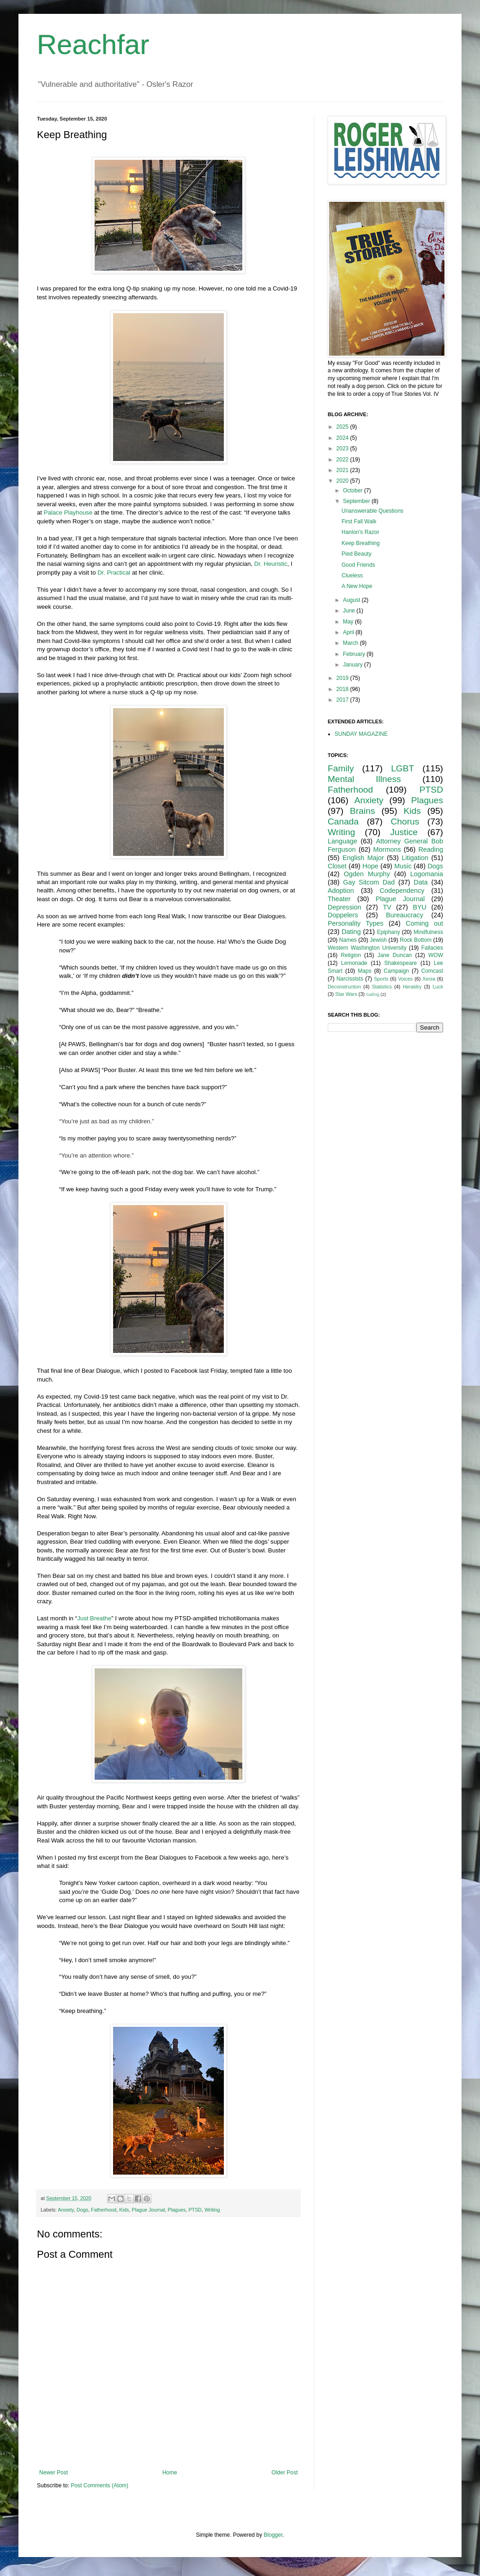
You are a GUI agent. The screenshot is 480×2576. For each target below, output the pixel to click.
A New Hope (357, 586)
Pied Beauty (357, 554)
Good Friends (358, 565)
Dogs (82, 2209)
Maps (364, 971)
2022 (343, 459)
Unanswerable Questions (372, 511)
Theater (339, 899)
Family (341, 768)
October (353, 490)
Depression (344, 907)
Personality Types (356, 923)
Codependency (402, 890)
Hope (370, 866)
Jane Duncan (395, 955)
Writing (212, 2209)
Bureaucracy (404, 915)
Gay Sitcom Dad (369, 882)
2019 (343, 678)
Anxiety (66, 2209)
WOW (435, 955)
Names (348, 940)
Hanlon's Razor (360, 532)
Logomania (426, 874)
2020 (343, 481)
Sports (381, 979)
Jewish (378, 940)
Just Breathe (94, 1618)
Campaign (396, 971)
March (351, 643)
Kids (124, 2209)
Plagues (177, 2209)
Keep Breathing (361, 543)
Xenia (428, 979)
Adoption (341, 890)
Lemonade (354, 963)
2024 (343, 438)
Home (169, 2472)
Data (420, 882)
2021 (343, 470)
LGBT (402, 768)
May (349, 621)
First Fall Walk (359, 521)
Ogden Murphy (367, 874)
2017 (343, 700)
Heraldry (412, 986)
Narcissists (349, 979)
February (354, 654)
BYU (419, 907)
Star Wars (346, 994)
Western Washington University (367, 948)
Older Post (284, 2472)
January (353, 664)
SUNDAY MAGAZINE (361, 734)
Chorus (404, 821)
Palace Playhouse (68, 512)
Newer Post (53, 2472)
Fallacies (432, 948)
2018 (343, 689)
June (349, 610)
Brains (362, 811)
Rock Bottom (416, 940)
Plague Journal (148, 2209)
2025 (343, 427)
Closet (337, 866)
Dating (351, 931)
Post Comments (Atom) (99, 2485)
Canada (343, 821)
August (352, 600)
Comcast (432, 971)
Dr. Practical (113, 572)
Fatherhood (103, 2209)
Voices (405, 979)
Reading (430, 849)
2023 (343, 448)
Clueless (352, 575)
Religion (351, 955)
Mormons (387, 849)
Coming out (424, 923)
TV (387, 907)
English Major (363, 857)
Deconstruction (344, 986)
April (349, 632)
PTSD (195, 2209)
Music (403, 866)
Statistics (382, 986)
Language (342, 841)
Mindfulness (428, 932)
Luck (437, 986)
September (357, 501)
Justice (404, 832)
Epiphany (388, 932)
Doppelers (343, 915)
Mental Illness (364, 779)
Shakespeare (400, 963)
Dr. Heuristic (271, 563)
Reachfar (93, 44)
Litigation (415, 857)
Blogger (273, 2535)
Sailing (372, 994)
